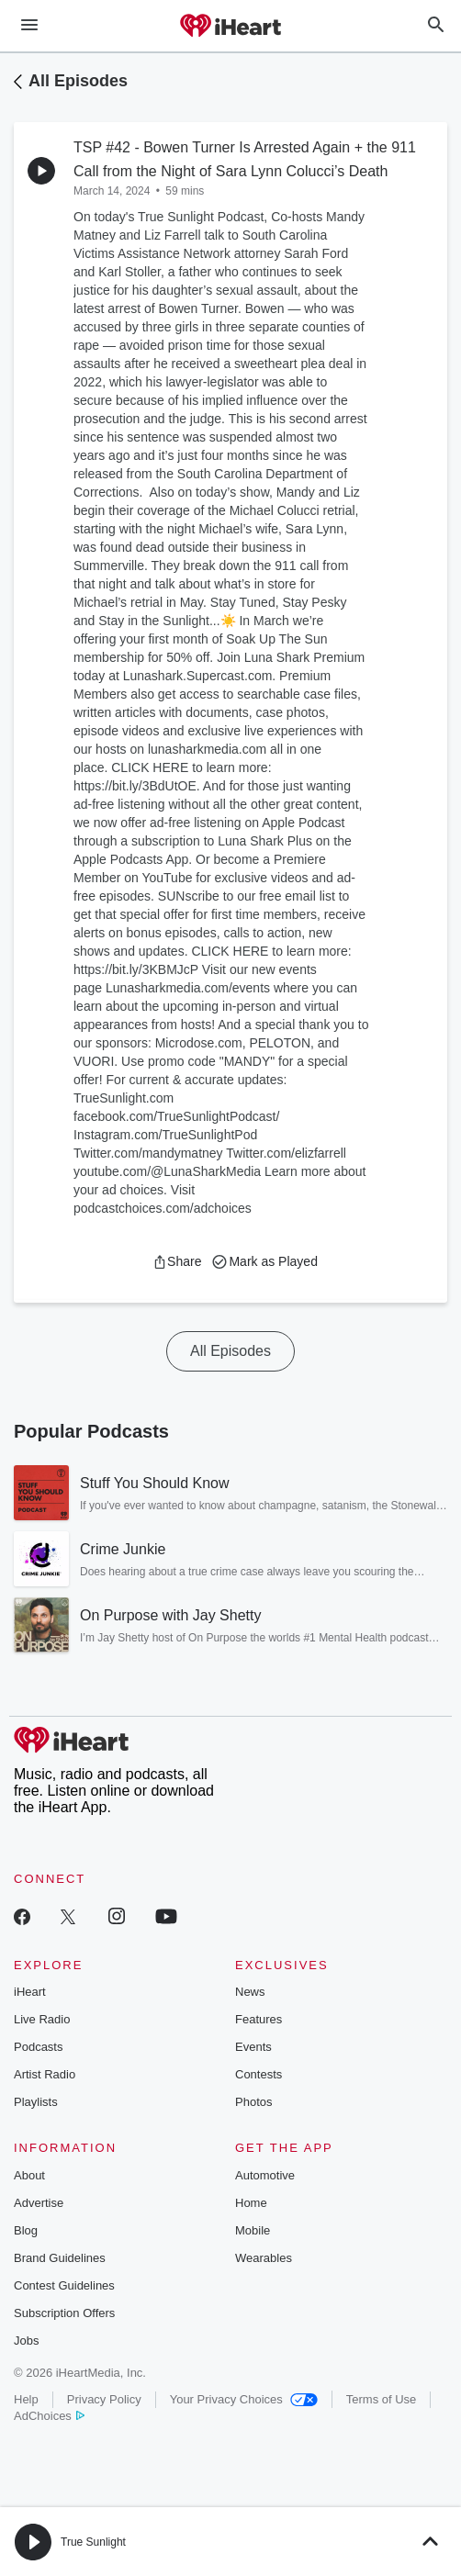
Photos (253, 2102)
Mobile (252, 2230)
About (29, 2175)
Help (26, 2399)
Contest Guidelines (64, 2285)
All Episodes (78, 81)
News (250, 1992)
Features (258, 2019)
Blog (26, 2230)
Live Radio (42, 2019)
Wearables (263, 2258)
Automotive (265, 2175)
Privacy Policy (104, 2399)
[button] (176, 1261)
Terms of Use (381, 2399)
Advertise (38, 2203)
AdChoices (49, 2416)
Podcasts (38, 2047)
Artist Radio (44, 2074)
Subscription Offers (64, 2313)
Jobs (26, 2340)
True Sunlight (93, 2542)
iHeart (30, 1992)
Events (253, 2047)
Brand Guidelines (60, 2258)
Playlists (36, 2102)
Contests (258, 2074)
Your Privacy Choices (244, 2399)
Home (251, 2203)
